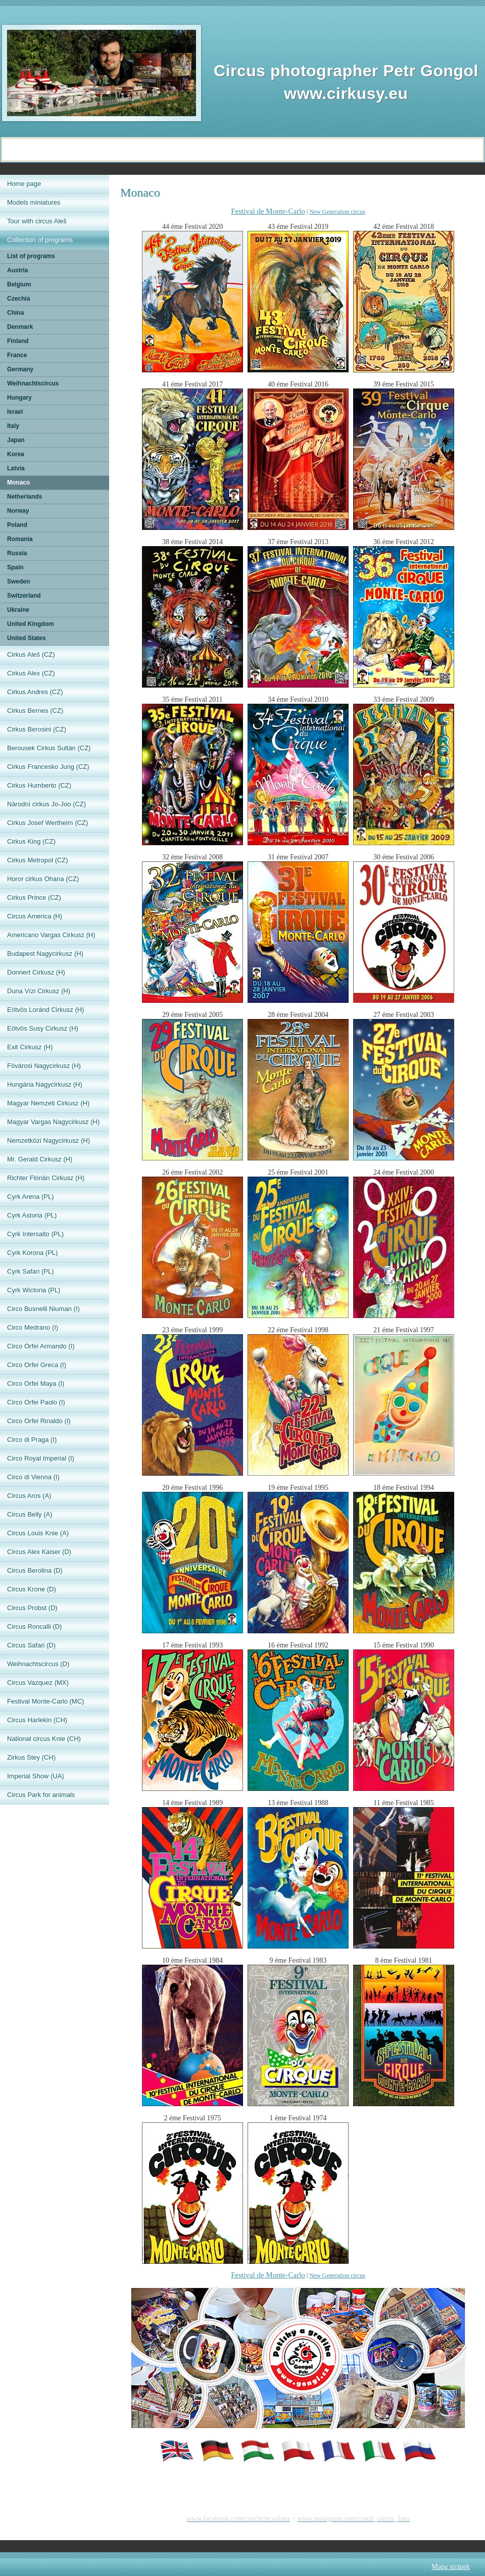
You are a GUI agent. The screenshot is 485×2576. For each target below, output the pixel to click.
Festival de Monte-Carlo (268, 211)
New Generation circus (337, 211)
